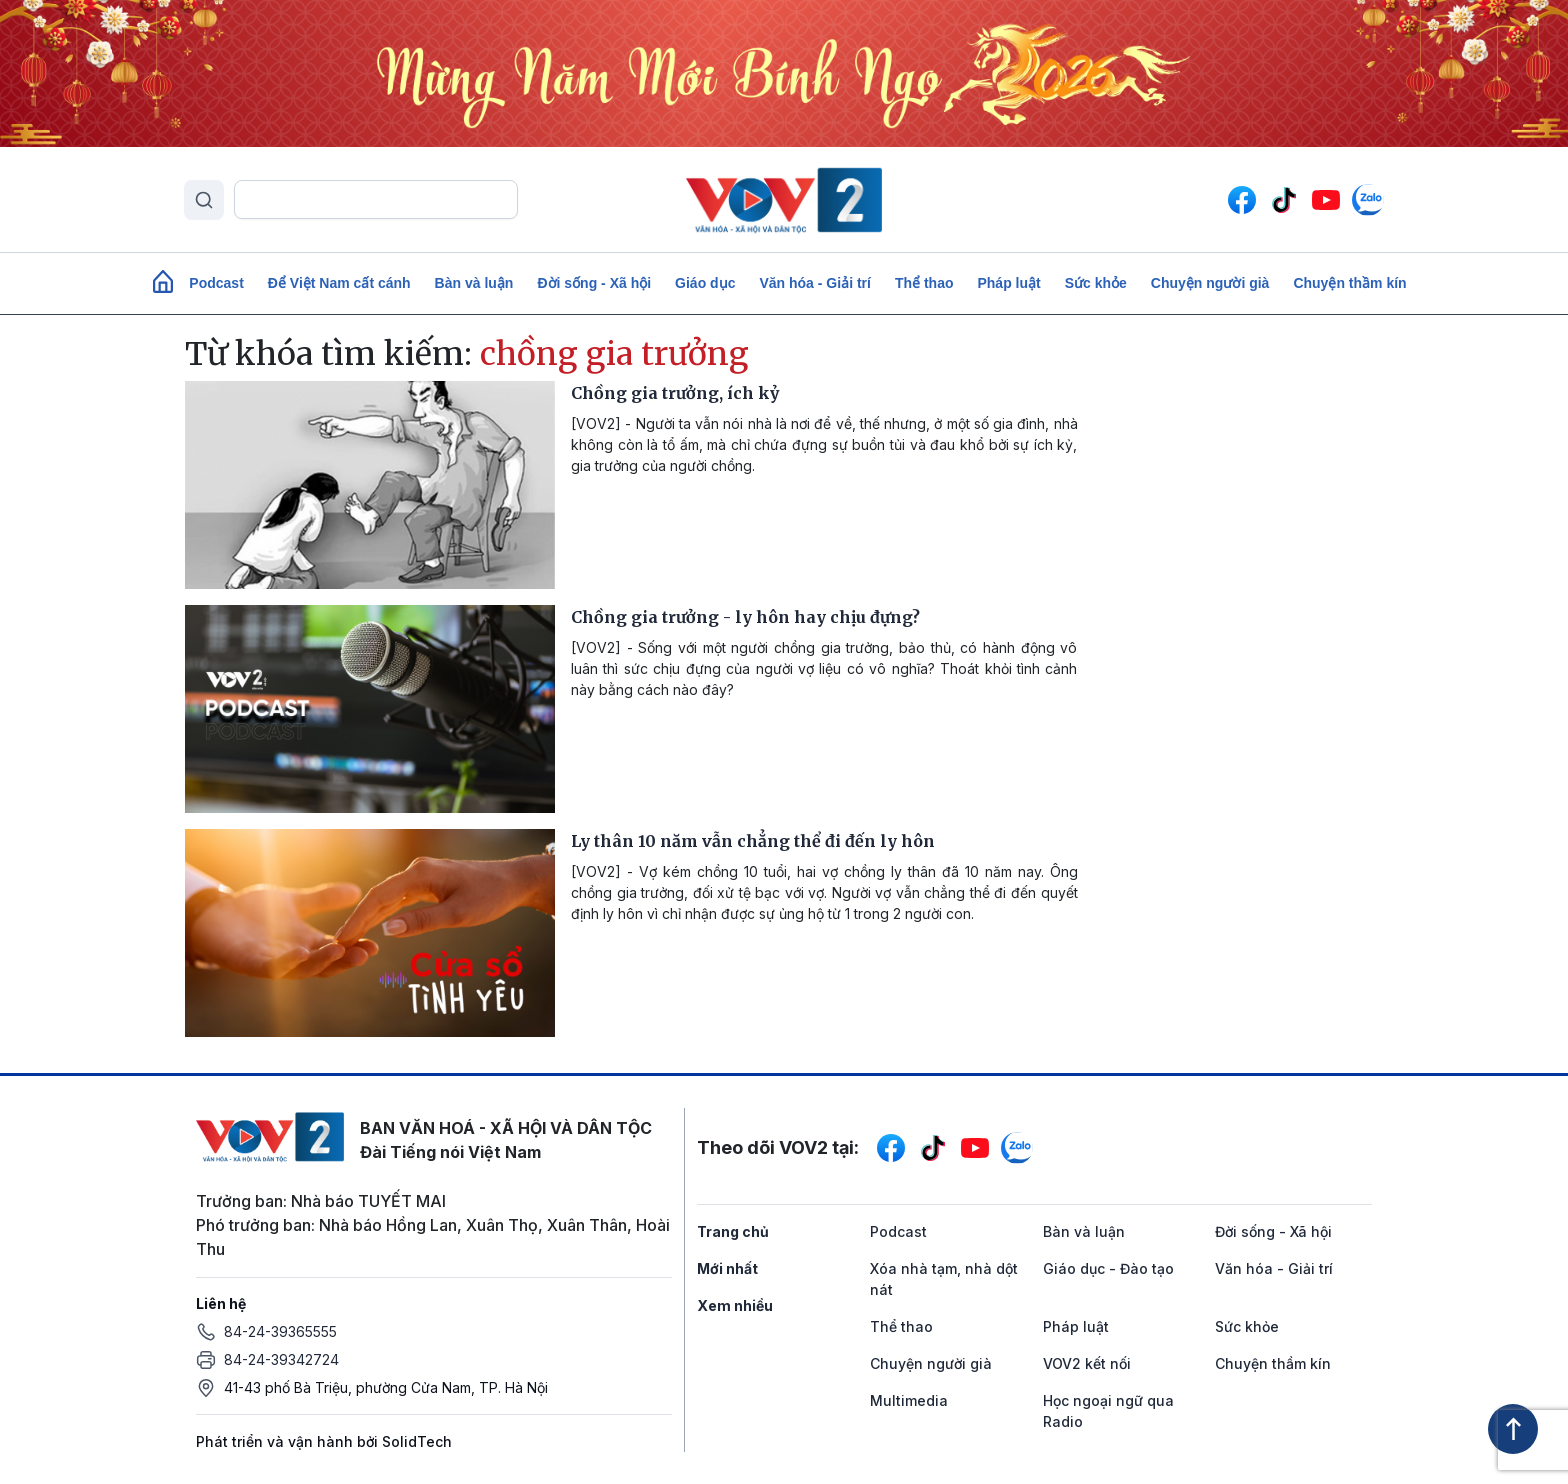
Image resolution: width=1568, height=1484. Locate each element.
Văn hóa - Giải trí (814, 283)
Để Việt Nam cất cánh (339, 283)
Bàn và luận (474, 283)
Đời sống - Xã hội (594, 283)
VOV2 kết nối (1087, 1363)
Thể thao (924, 283)
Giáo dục (705, 283)
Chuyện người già (1210, 283)
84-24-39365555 (280, 1331)
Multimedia (909, 1400)
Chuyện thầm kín (1349, 283)
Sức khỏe (1096, 283)
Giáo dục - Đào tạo (1108, 1268)
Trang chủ (733, 1231)
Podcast (216, 283)
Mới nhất (727, 1268)
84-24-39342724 (281, 1359)
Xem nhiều (735, 1305)
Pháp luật (1008, 283)
